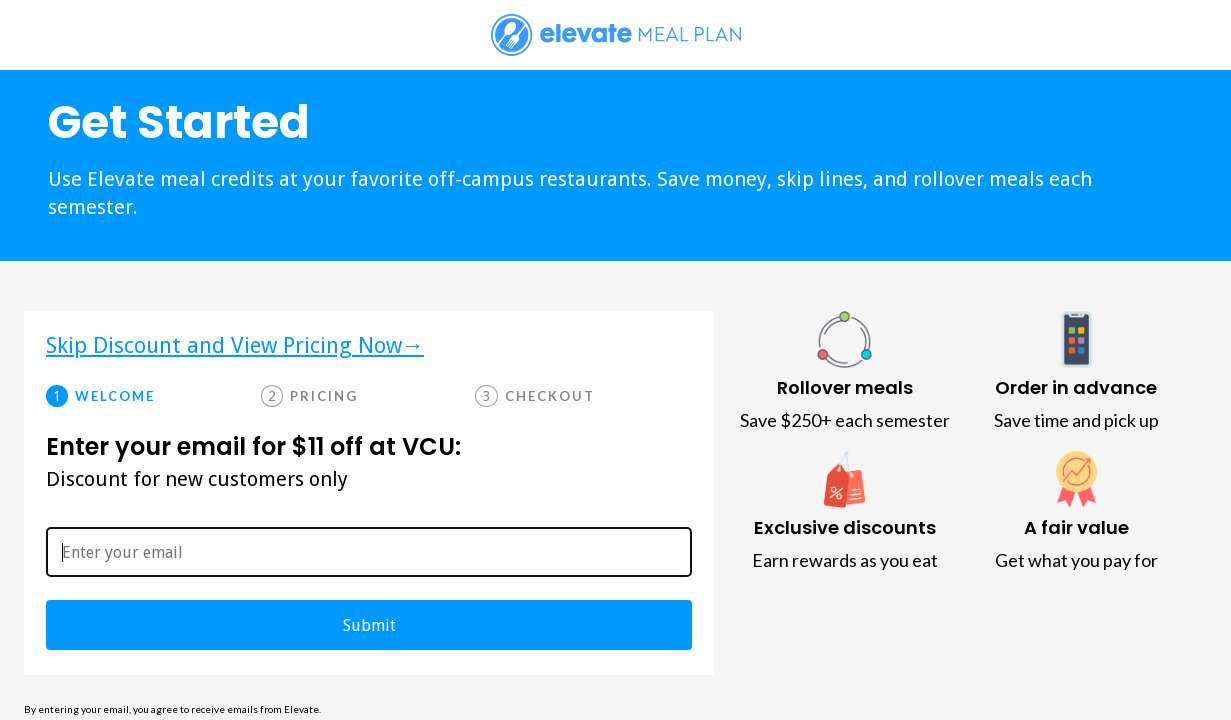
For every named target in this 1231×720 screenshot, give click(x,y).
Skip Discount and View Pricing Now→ (235, 346)
